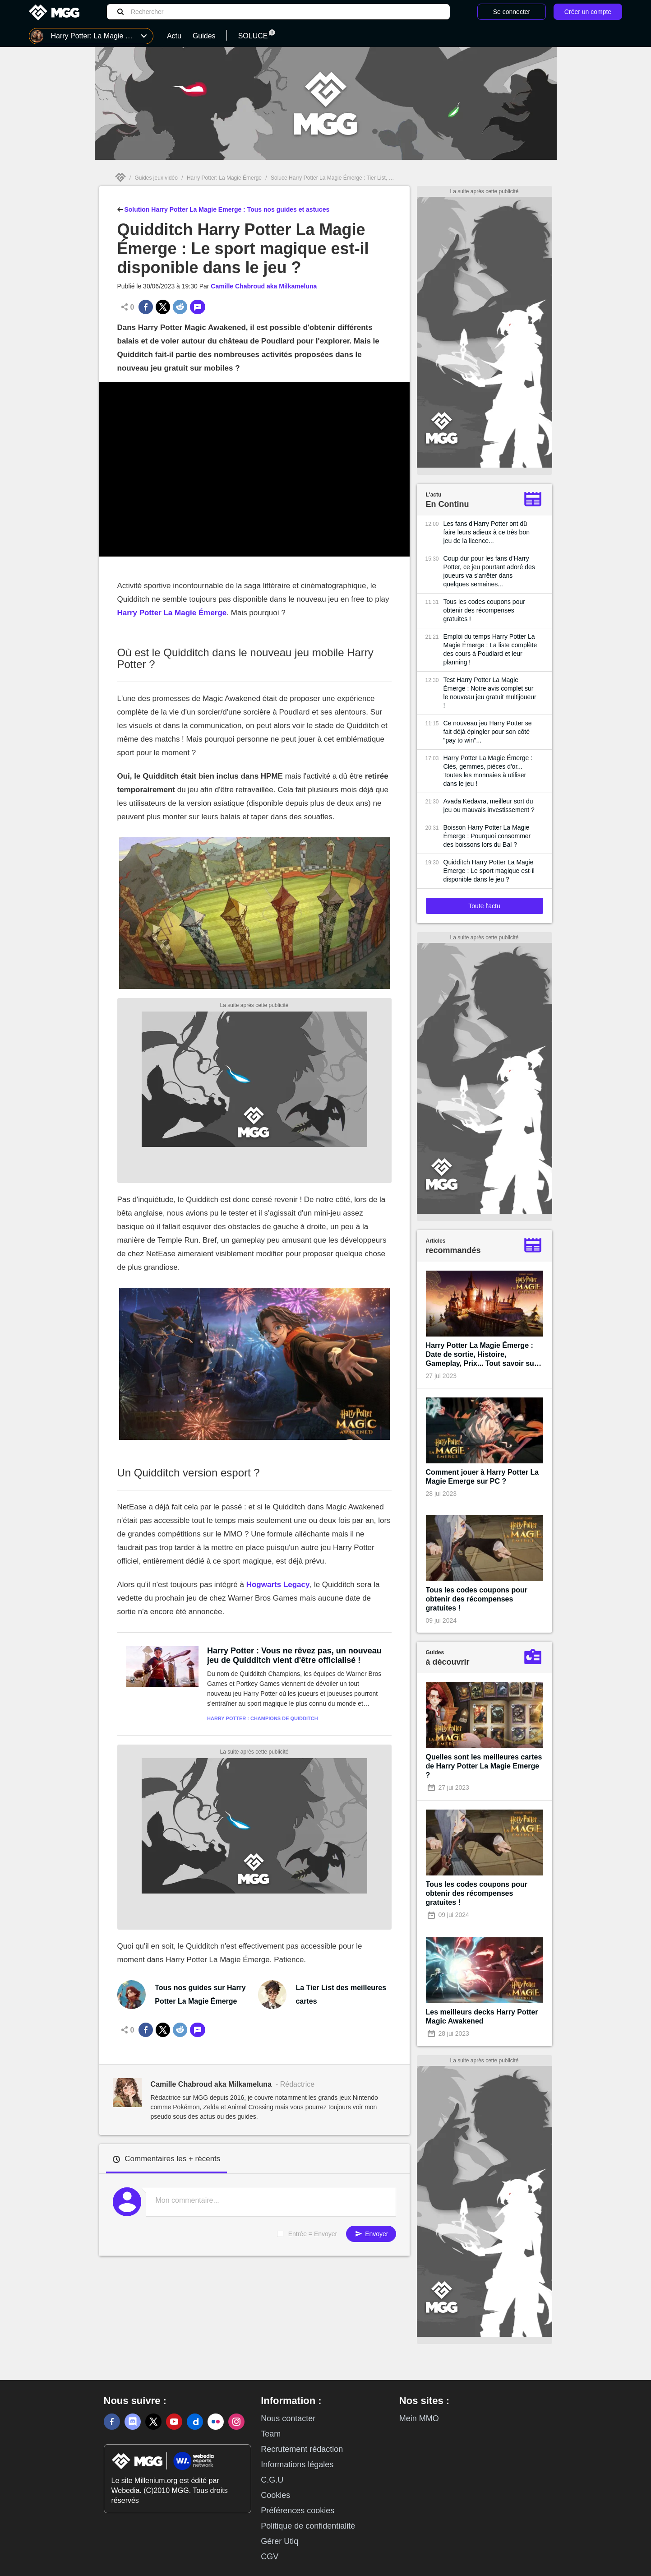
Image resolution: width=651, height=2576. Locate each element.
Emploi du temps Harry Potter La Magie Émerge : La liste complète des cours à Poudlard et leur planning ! (490, 649)
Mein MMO (419, 2418)
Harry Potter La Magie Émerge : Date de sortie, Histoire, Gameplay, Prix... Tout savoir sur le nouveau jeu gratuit (481, 1354)
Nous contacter (288, 2418)
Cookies (275, 2495)
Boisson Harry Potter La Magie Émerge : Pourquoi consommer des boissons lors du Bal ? (487, 836)
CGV (269, 2556)
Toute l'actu (484, 906)
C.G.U (272, 2479)
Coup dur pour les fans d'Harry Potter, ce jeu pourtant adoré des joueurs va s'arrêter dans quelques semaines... (489, 571)
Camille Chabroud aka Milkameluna (264, 286)
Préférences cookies (297, 2510)
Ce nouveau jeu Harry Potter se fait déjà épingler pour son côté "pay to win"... (487, 731)
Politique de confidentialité (308, 2525)
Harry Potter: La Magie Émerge (224, 178)
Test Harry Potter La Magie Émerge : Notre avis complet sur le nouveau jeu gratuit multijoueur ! (489, 692)
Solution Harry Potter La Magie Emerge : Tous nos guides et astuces (223, 208)
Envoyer (371, 2233)
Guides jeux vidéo (156, 178)
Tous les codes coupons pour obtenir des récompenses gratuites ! (484, 610)
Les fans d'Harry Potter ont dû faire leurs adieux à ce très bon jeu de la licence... (486, 532)
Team (271, 2433)
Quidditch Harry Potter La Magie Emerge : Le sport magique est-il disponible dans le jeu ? (489, 871)
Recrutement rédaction (302, 2449)
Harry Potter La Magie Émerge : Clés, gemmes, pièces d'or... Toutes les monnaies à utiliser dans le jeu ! (488, 770)
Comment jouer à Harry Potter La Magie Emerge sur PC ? (482, 1476)
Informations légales (297, 2464)
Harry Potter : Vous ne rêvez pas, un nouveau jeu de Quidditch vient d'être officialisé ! (294, 1655)
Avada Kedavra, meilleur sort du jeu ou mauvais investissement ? (489, 805)
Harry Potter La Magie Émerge (172, 612)
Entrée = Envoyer (312, 2233)
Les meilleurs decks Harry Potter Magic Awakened (482, 2016)
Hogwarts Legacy (278, 1584)
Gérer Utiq (279, 2541)
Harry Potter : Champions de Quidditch (262, 1718)
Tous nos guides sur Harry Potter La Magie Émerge (200, 1994)
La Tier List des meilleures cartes (340, 1994)
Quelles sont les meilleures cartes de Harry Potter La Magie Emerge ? (484, 1766)
